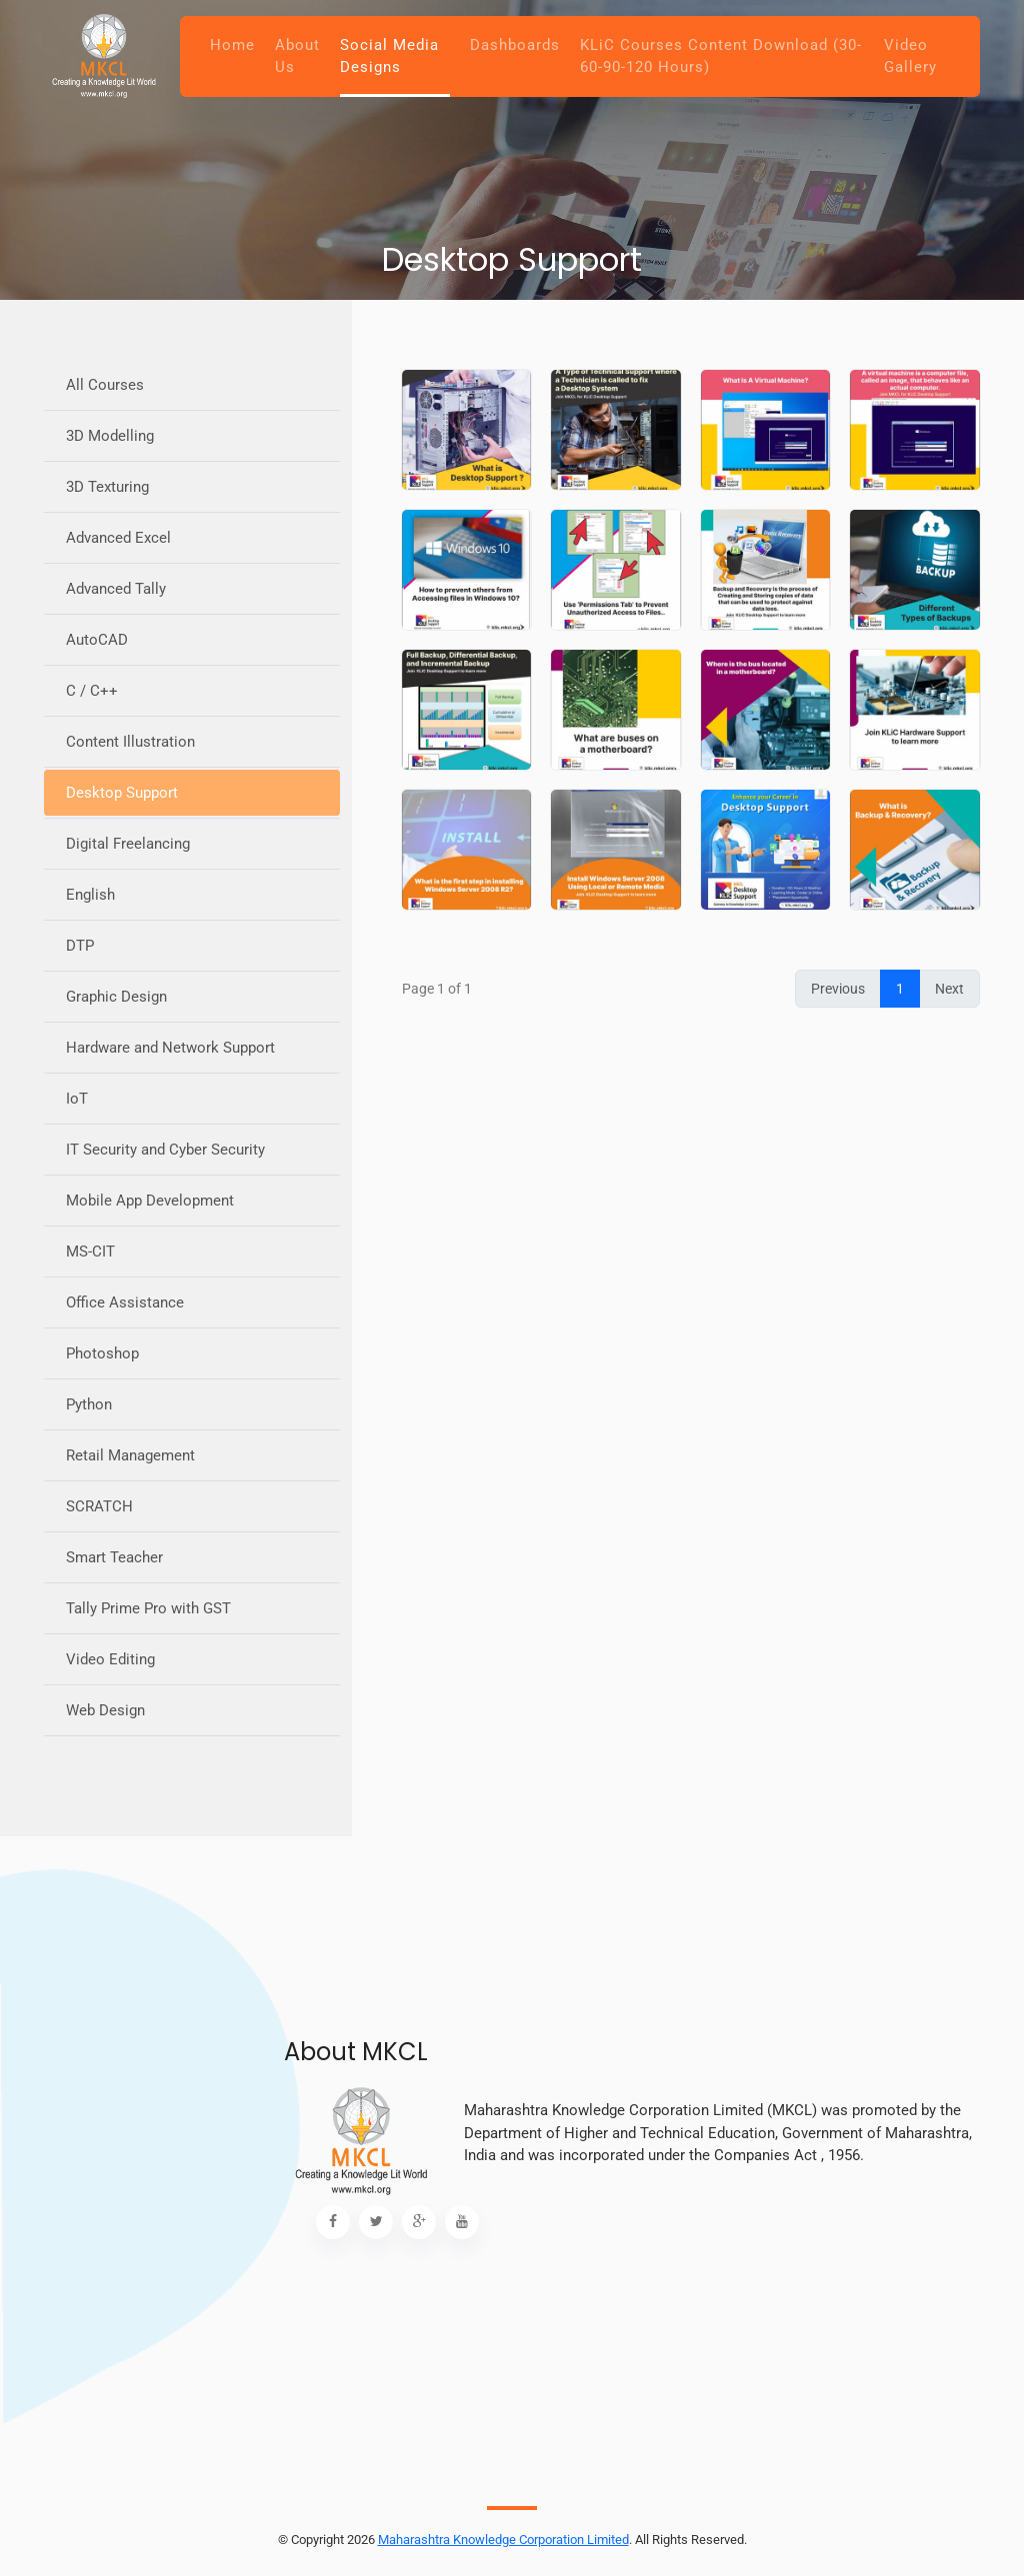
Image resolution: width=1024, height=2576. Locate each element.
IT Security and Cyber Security (165, 1150)
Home (232, 45)
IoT (77, 1099)
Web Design (105, 1710)
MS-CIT (90, 1252)
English (90, 895)
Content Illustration (130, 742)
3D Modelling (110, 436)
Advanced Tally (116, 589)
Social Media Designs (389, 56)
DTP (80, 946)
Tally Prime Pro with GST (148, 1608)
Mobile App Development (150, 1201)
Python (89, 1404)
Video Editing (110, 1659)
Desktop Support (122, 793)
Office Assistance (125, 1302)
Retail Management (130, 1455)
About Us (297, 56)
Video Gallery (910, 56)
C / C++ (92, 691)
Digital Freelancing (128, 844)
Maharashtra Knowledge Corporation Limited (503, 2539)
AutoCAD (97, 640)
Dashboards (515, 45)
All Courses (105, 385)
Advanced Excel (118, 538)
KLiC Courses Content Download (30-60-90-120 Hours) (721, 56)
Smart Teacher (114, 1557)
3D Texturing (107, 487)
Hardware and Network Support (170, 1048)
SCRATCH (99, 1506)
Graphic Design (116, 997)
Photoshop (102, 1353)
